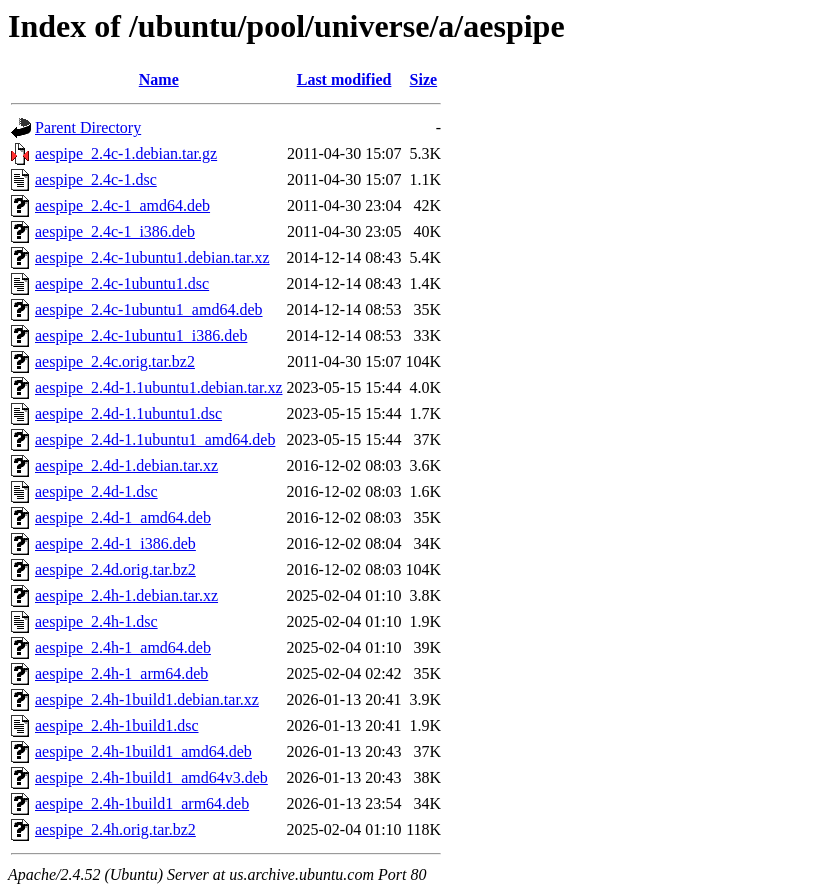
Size (424, 79)
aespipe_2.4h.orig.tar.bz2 (115, 829)
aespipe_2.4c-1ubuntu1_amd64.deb (149, 309)
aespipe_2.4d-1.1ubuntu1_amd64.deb (155, 439)
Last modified (344, 79)
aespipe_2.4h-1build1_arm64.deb (142, 803)
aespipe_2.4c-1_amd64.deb (122, 205)
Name (159, 79)
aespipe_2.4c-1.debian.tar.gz (126, 153)
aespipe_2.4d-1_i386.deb (115, 543)
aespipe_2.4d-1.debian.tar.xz (126, 465)
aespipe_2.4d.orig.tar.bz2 (115, 569)
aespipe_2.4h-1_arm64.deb (121, 673)
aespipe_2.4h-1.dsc (96, 621)
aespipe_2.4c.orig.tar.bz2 (115, 361)
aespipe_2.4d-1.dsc (96, 491)
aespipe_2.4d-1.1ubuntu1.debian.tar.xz (159, 387)
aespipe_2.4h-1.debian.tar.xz (126, 595)
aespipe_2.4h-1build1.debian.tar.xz (147, 699)
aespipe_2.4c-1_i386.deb (115, 231)
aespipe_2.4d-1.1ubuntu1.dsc (128, 413)
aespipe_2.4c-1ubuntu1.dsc (122, 283)
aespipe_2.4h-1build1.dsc (117, 725)
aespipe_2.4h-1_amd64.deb (123, 647)
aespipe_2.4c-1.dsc (96, 179)
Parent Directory (88, 127)
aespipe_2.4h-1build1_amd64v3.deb (151, 777)
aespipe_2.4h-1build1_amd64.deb (143, 751)
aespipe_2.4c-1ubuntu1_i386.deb (141, 335)
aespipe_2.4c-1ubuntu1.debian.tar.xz (152, 257)
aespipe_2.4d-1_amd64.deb (123, 517)
